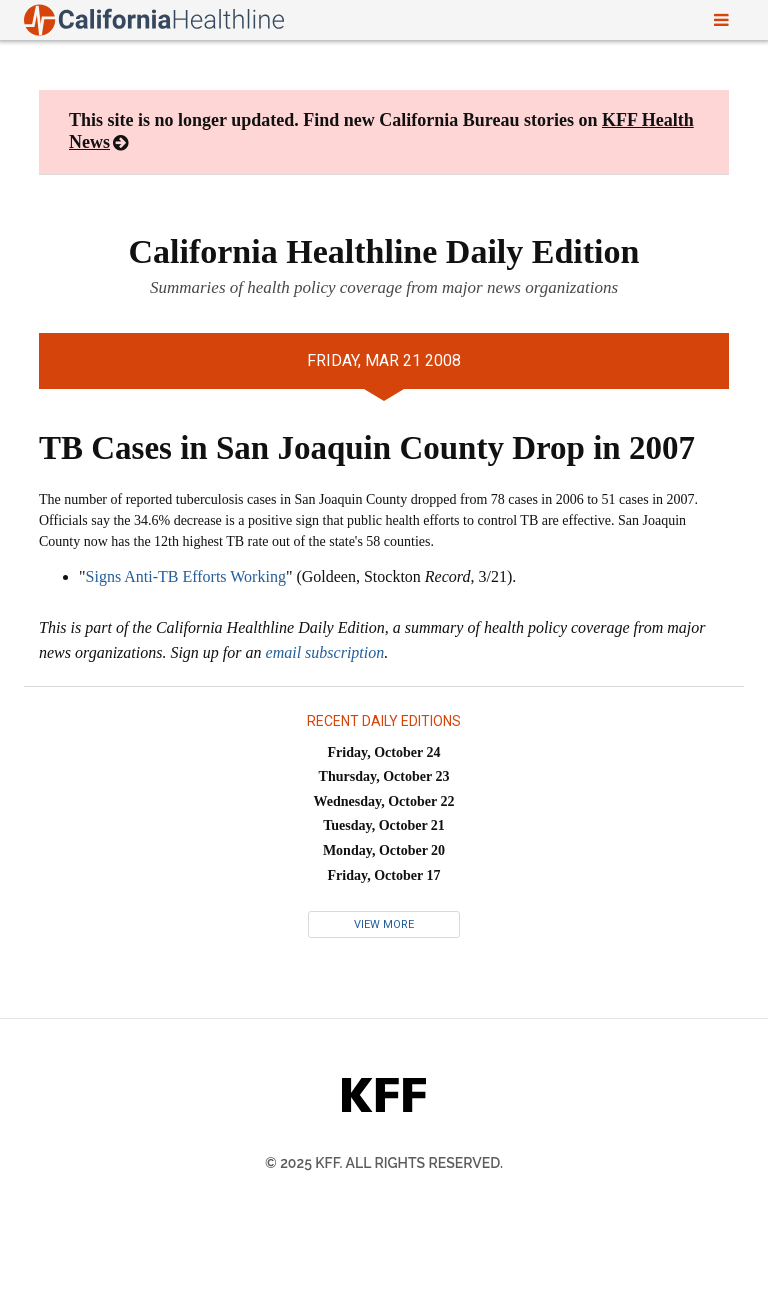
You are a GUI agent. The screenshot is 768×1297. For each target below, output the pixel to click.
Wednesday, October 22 (384, 801)
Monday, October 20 (384, 850)
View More (384, 924)
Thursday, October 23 (384, 776)
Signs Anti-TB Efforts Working (186, 576)
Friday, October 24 (384, 752)
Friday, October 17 (384, 875)
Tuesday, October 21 (384, 825)
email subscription (325, 652)
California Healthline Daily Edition (384, 251)
